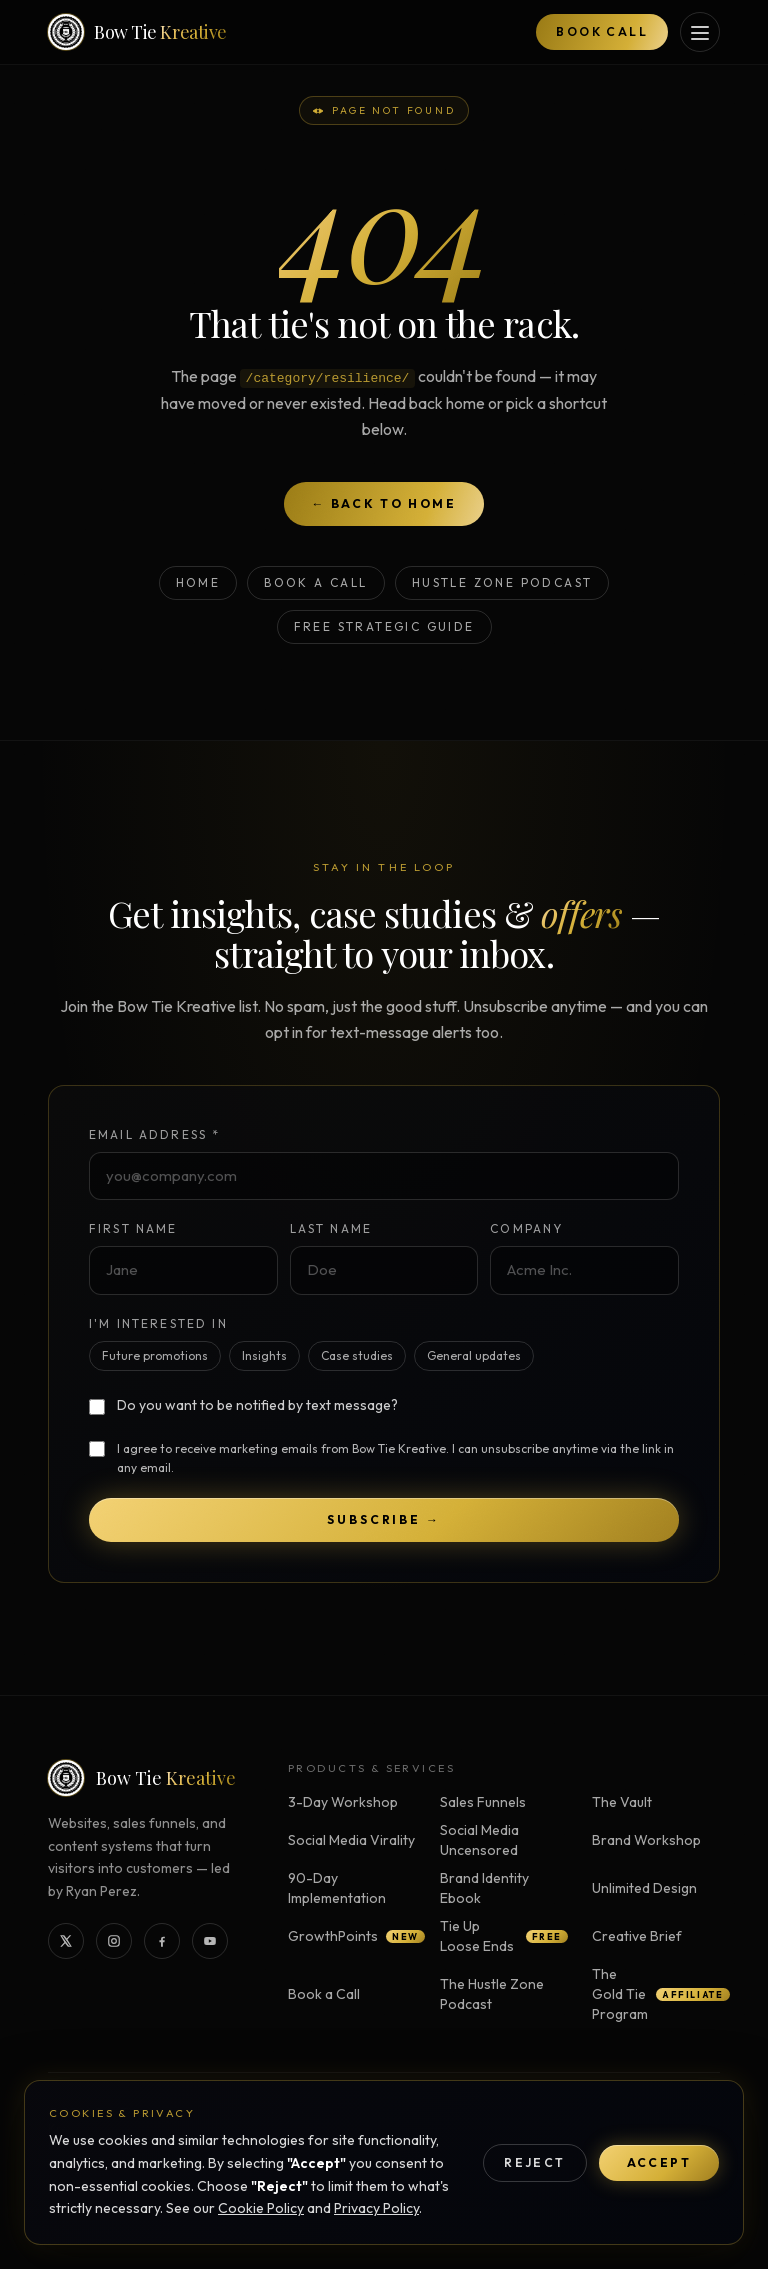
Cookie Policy (261, 2208)
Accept (659, 2162)
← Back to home (384, 503)
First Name (133, 1228)
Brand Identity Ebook (484, 1888)
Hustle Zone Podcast (502, 582)
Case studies (357, 1355)
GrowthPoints (352, 1936)
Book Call (602, 31)
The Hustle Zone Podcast (492, 1994)
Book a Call (315, 582)
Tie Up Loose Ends (504, 1936)
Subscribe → (384, 1519)
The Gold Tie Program (656, 1994)
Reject (534, 2162)
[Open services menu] (700, 32)
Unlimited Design (644, 1888)
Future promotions (155, 1355)
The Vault (622, 1802)
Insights (264, 1355)
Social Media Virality (351, 1840)
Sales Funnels (483, 1802)
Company (526, 1228)
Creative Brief (637, 1936)
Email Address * (154, 1134)
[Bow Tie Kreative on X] (66, 1941)
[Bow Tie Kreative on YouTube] (210, 1941)
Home (198, 582)
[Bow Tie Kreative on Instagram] (114, 1941)
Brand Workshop (646, 1840)
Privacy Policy (376, 2208)
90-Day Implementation (337, 1888)
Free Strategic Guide (384, 626)
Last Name (331, 1228)
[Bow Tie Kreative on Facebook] (162, 1941)
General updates (474, 1355)
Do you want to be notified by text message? (257, 1405)
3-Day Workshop (343, 1802)
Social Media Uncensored (479, 1840)
